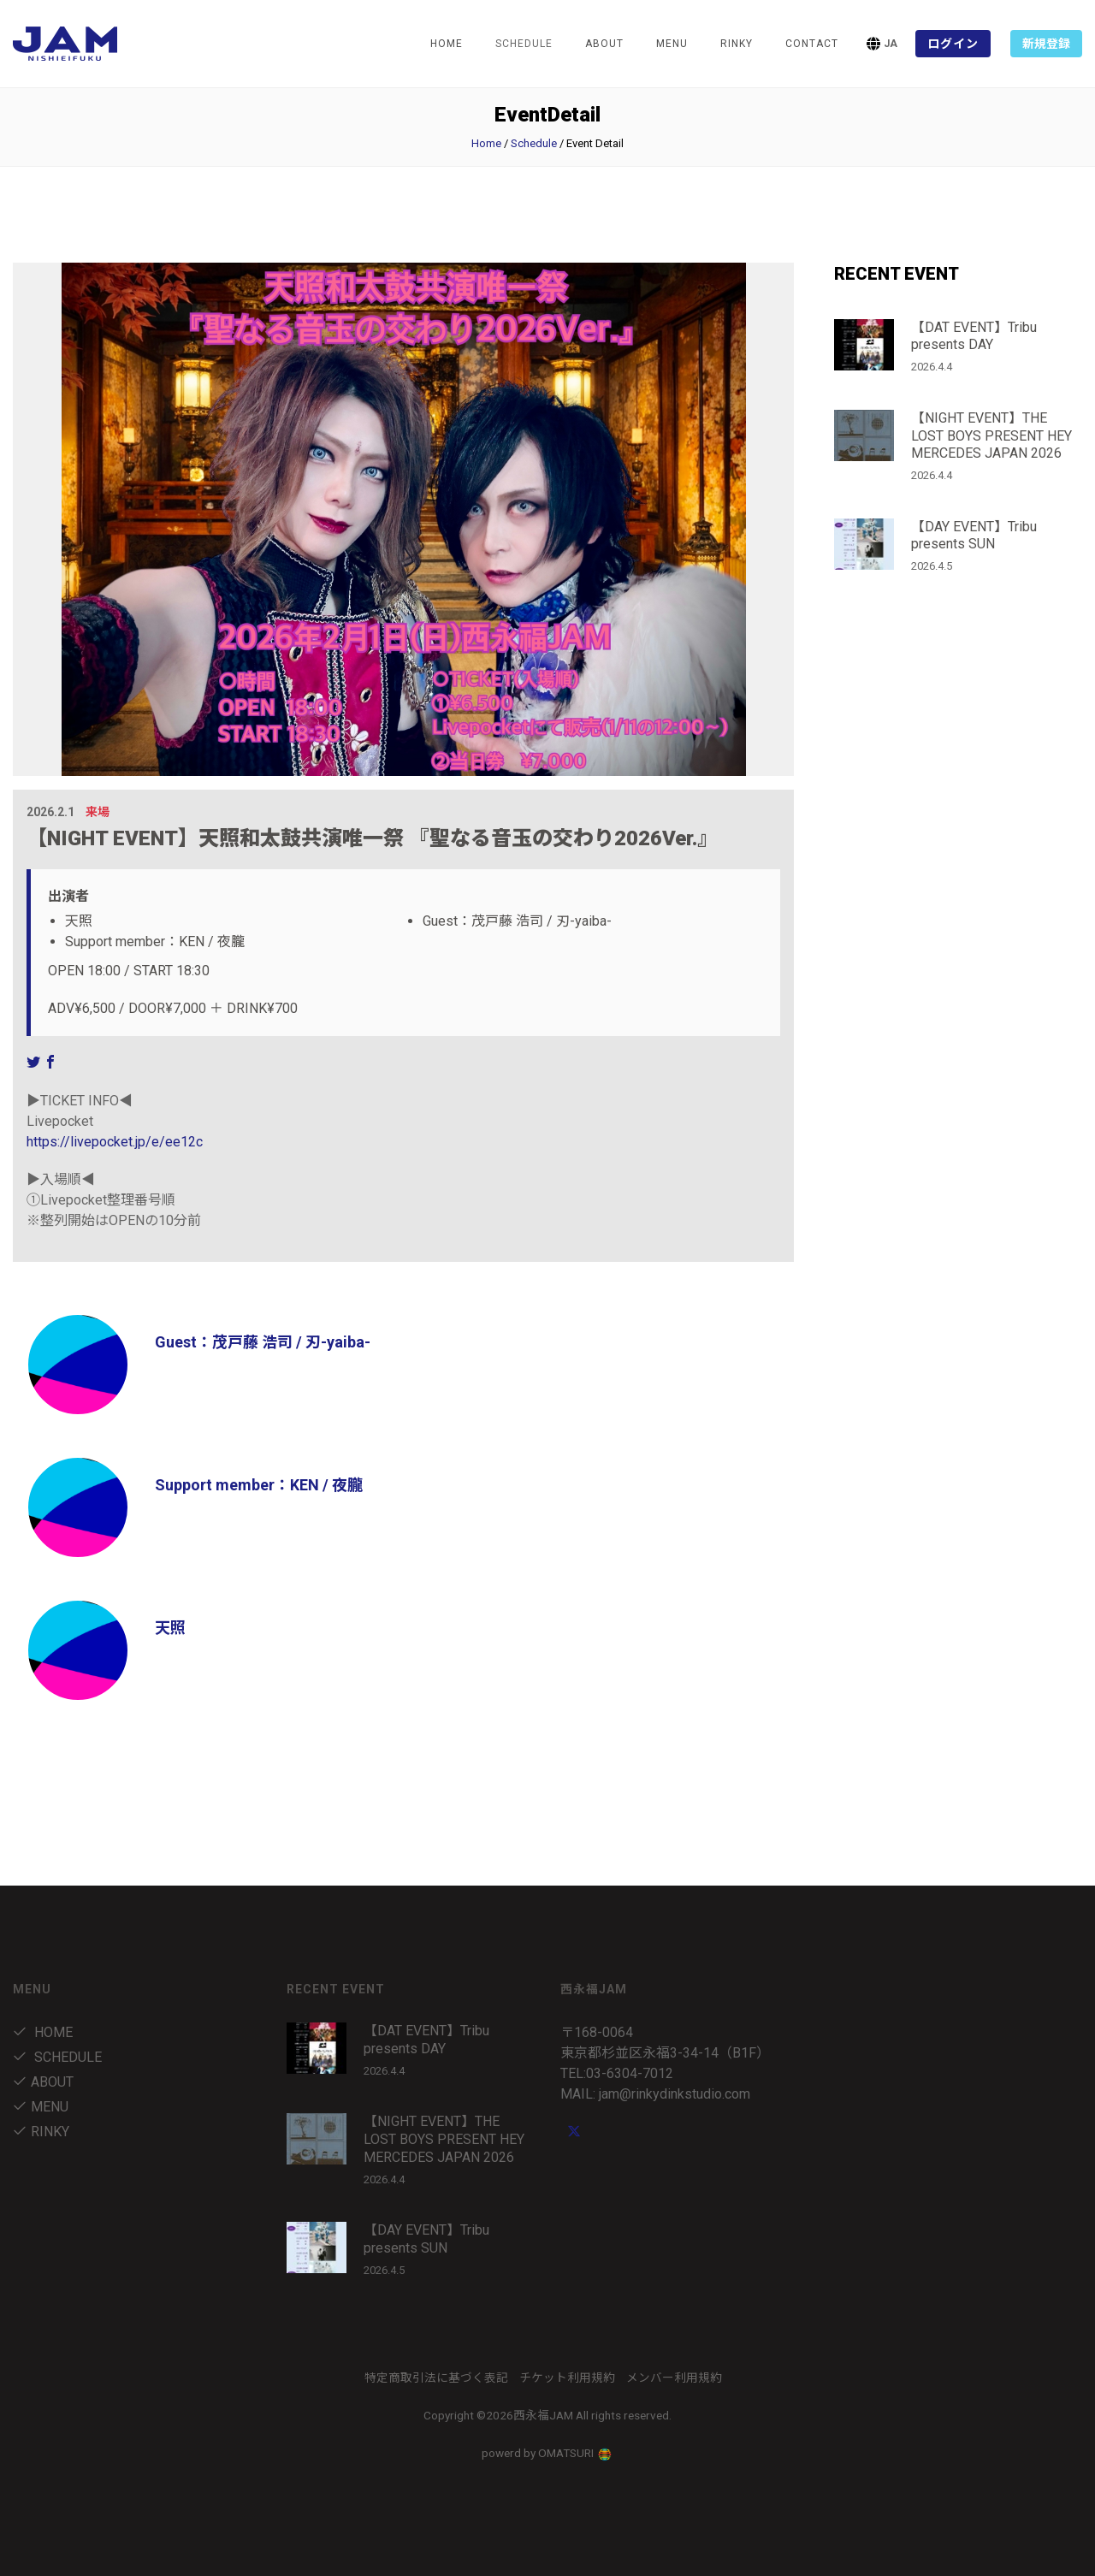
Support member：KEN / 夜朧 (259, 1485)
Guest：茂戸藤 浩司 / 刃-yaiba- (262, 1342)
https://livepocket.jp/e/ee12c (115, 1142)
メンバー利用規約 (674, 2377)
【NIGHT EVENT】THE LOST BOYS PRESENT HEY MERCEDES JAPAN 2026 (991, 436)
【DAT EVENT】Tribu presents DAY (974, 336)
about (604, 44)
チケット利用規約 (567, 2377)
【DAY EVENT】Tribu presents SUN (974, 535)
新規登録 (1046, 43)
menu (672, 44)
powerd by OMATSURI (547, 2453)
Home (446, 44)
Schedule (534, 143)
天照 (170, 1628)
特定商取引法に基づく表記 (436, 2377)
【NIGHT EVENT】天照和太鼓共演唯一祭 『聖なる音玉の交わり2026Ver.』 (372, 838)
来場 (98, 812)
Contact (811, 44)
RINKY (736, 44)
